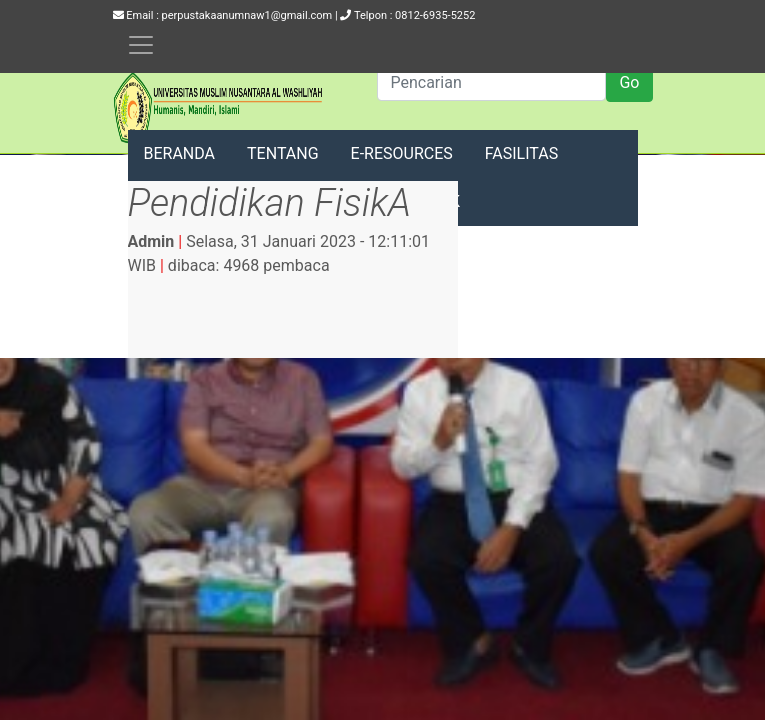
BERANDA (180, 153)
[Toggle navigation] (141, 45)
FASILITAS (521, 153)
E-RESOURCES (402, 153)
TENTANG (283, 153)
